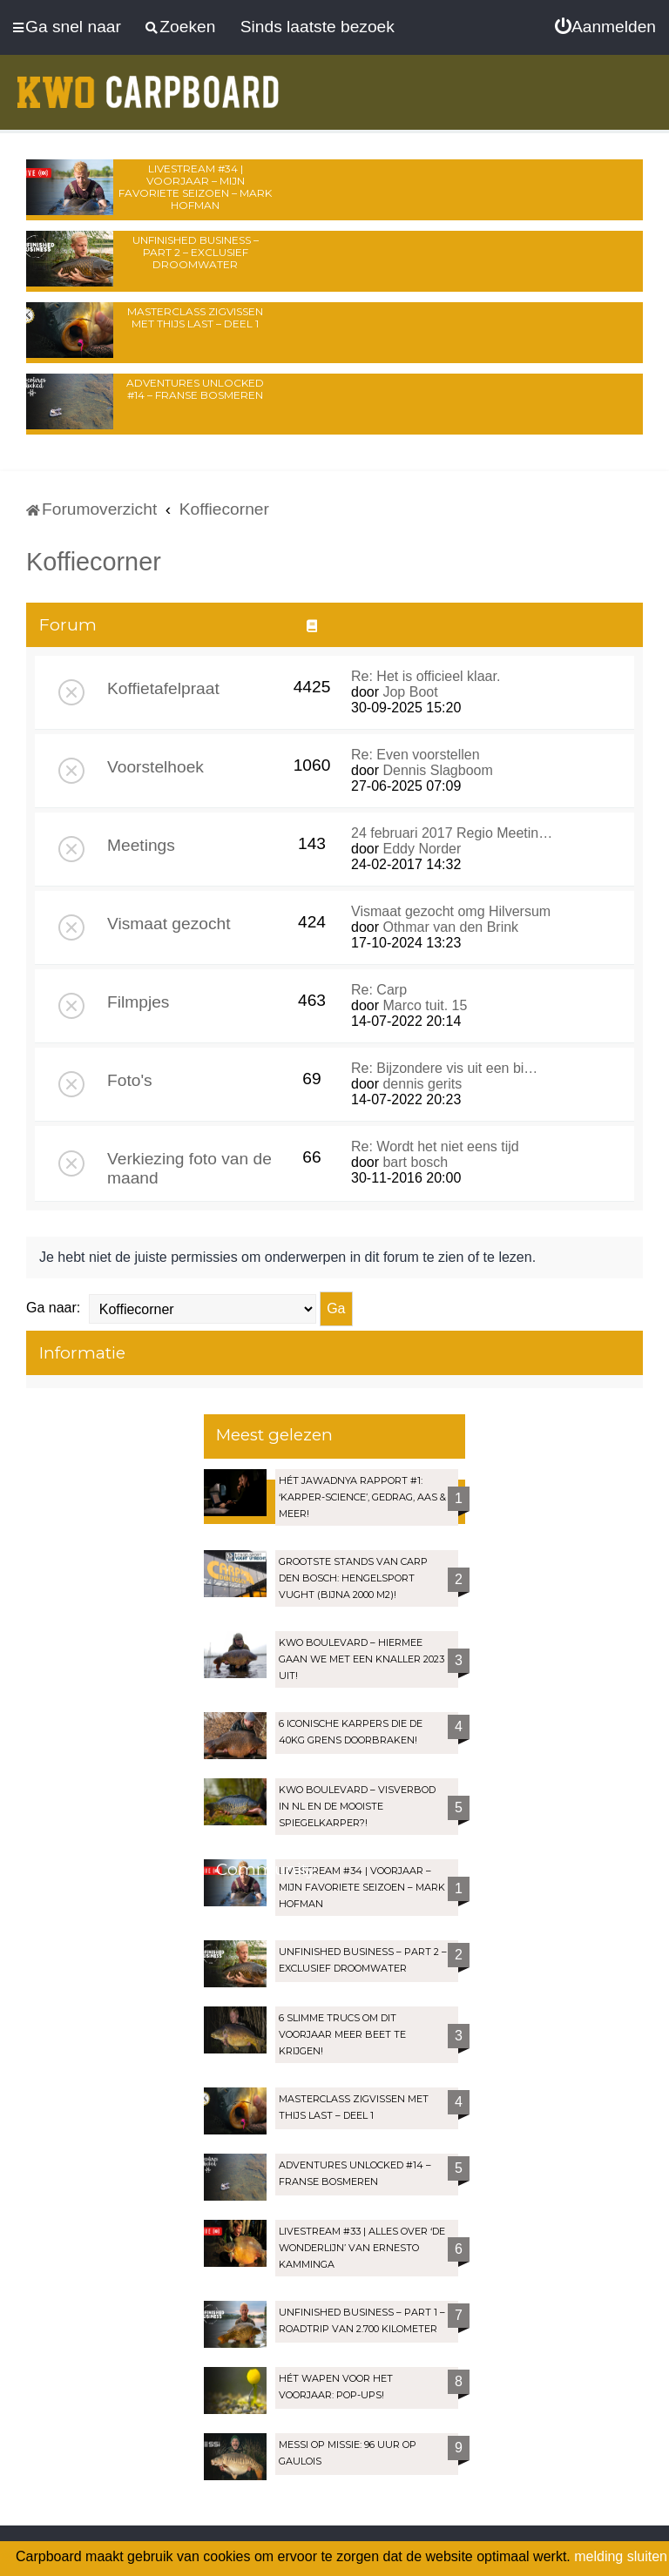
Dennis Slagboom (437, 770)
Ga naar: (53, 1307)
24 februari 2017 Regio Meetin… (451, 833)
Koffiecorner (93, 562)
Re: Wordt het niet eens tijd (435, 1146)
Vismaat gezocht (169, 923)
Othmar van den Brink (450, 927)
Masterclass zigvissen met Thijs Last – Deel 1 (195, 317)
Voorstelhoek (155, 767)
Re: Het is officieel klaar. (425, 676)
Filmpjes (138, 1002)
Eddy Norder (421, 848)
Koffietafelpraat (163, 688)
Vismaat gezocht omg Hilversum (451, 911)
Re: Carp (379, 989)
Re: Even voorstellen (415, 754)
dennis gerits (422, 1083)
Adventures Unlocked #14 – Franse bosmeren (195, 388)
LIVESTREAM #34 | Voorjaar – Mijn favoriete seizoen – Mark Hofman (195, 187)
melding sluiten (620, 2556)
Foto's (129, 1080)
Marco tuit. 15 (424, 1005)
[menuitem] (605, 27)
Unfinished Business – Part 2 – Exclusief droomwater (195, 252)
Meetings (141, 845)
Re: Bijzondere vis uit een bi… (444, 1068)
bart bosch (415, 1162)
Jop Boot (409, 691)
